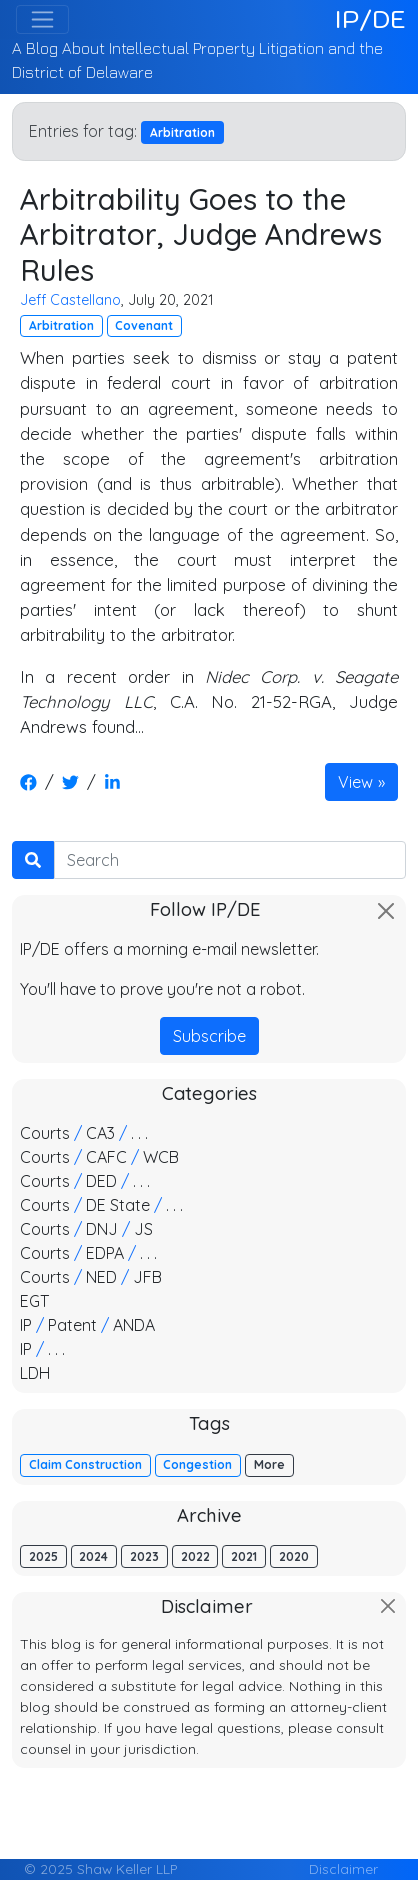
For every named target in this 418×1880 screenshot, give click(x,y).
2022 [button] (195, 1556)
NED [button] (101, 1277)
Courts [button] (45, 1133)
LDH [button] (35, 1373)
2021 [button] (244, 1556)
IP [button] (26, 1325)
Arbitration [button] (61, 325)
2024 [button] (93, 1556)
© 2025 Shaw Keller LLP (100, 1868)
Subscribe (209, 1036)
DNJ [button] (102, 1229)
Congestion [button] (197, 1464)
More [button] (269, 1464)
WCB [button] (161, 1157)
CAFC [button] (106, 1157)
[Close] (386, 911)
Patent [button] (72, 1325)
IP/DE (370, 19)
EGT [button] (34, 1301)
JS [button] (143, 1229)
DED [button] (101, 1181)
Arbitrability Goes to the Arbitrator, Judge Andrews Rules (201, 234)
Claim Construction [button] (85, 1464)
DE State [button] (118, 1205)
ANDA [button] (134, 1325)
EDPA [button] (105, 1253)
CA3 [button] (100, 1133)
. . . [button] (139, 1133)
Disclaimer (343, 1868)
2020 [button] (294, 1556)
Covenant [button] (144, 325)
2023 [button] (144, 1556)
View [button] (355, 782)
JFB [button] (147, 1277)
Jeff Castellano (70, 300)
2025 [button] (43, 1556)
